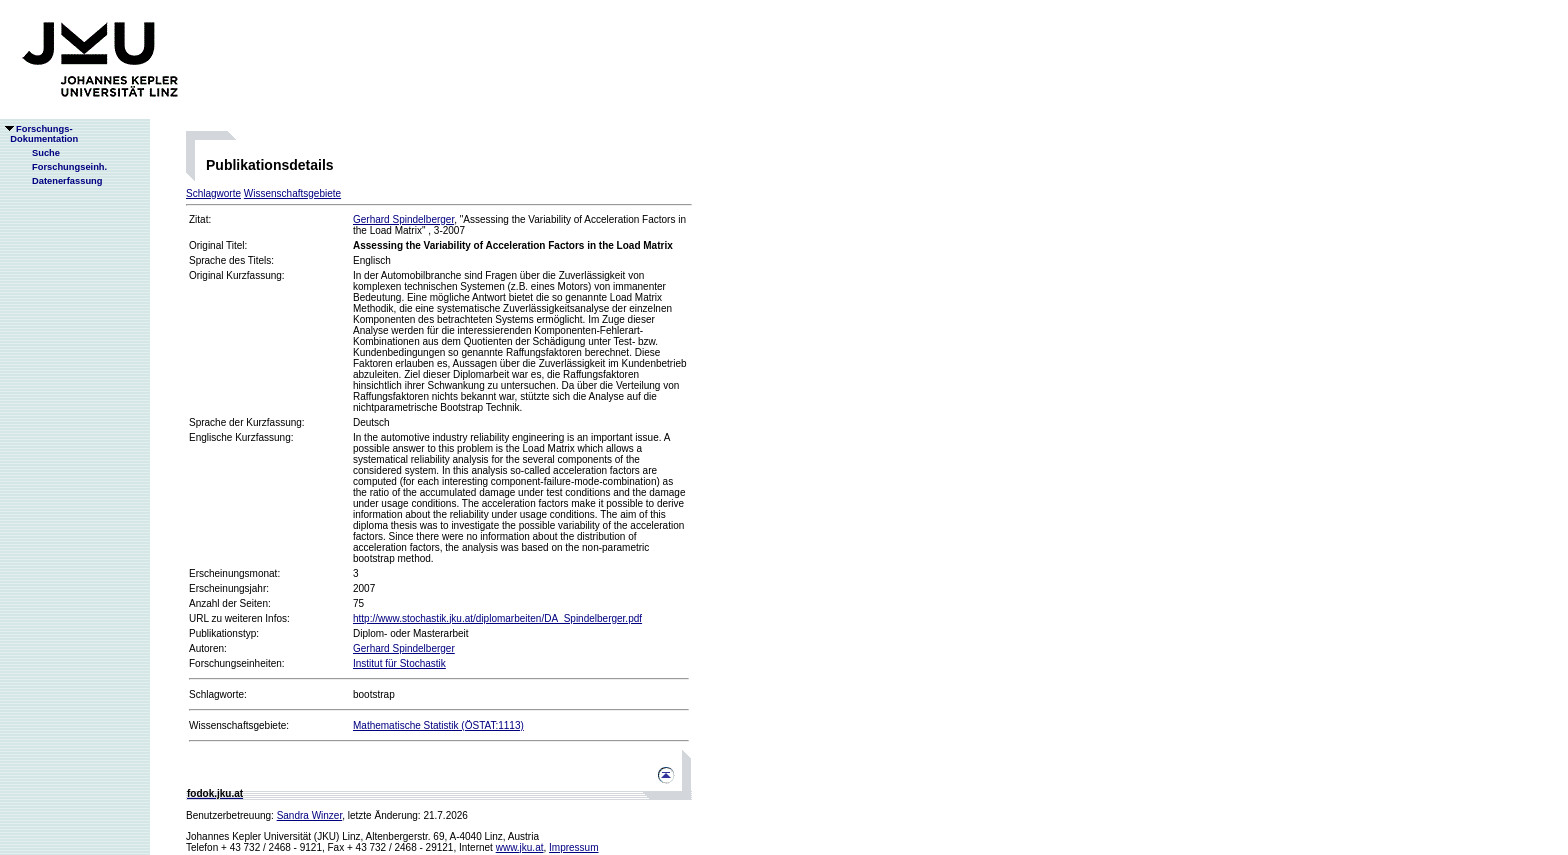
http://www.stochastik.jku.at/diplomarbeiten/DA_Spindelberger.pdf (497, 618)
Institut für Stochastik (399, 663)
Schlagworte (213, 193)
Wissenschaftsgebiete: (239, 725)
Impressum (573, 847)
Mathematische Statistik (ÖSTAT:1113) (438, 725)
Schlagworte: (218, 694)
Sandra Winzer (310, 815)
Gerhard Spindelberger (403, 219)
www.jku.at (520, 847)
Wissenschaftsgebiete (292, 193)
